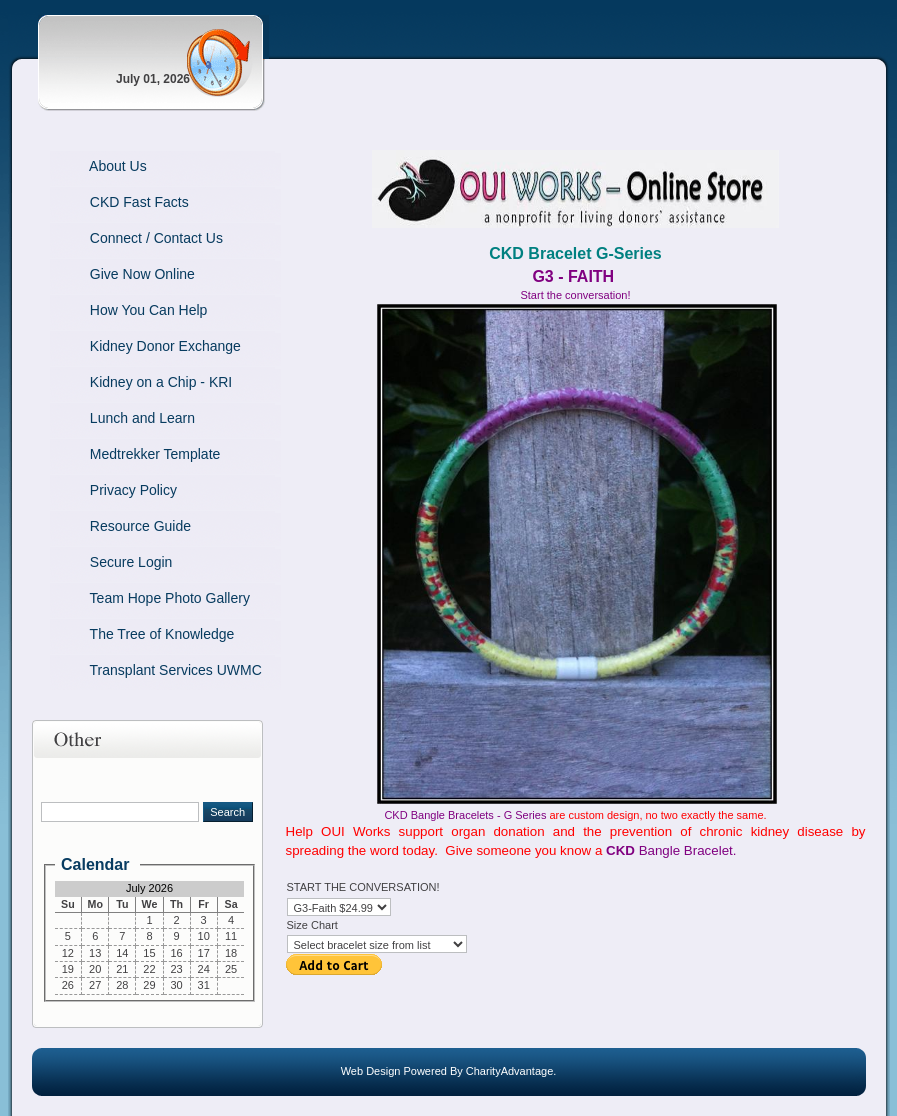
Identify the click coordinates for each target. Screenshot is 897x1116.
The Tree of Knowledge (133, 634)
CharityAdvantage (509, 1071)
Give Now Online (113, 274)
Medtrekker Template (126, 454)
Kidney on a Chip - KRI (132, 382)
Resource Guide (112, 526)
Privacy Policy (104, 490)
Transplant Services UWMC (147, 670)
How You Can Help (120, 310)
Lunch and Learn (113, 418)
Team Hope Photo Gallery (141, 598)
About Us (89, 166)
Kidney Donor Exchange (136, 346)
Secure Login (102, 562)
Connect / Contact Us (127, 238)
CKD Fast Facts (110, 202)
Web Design (371, 1071)
